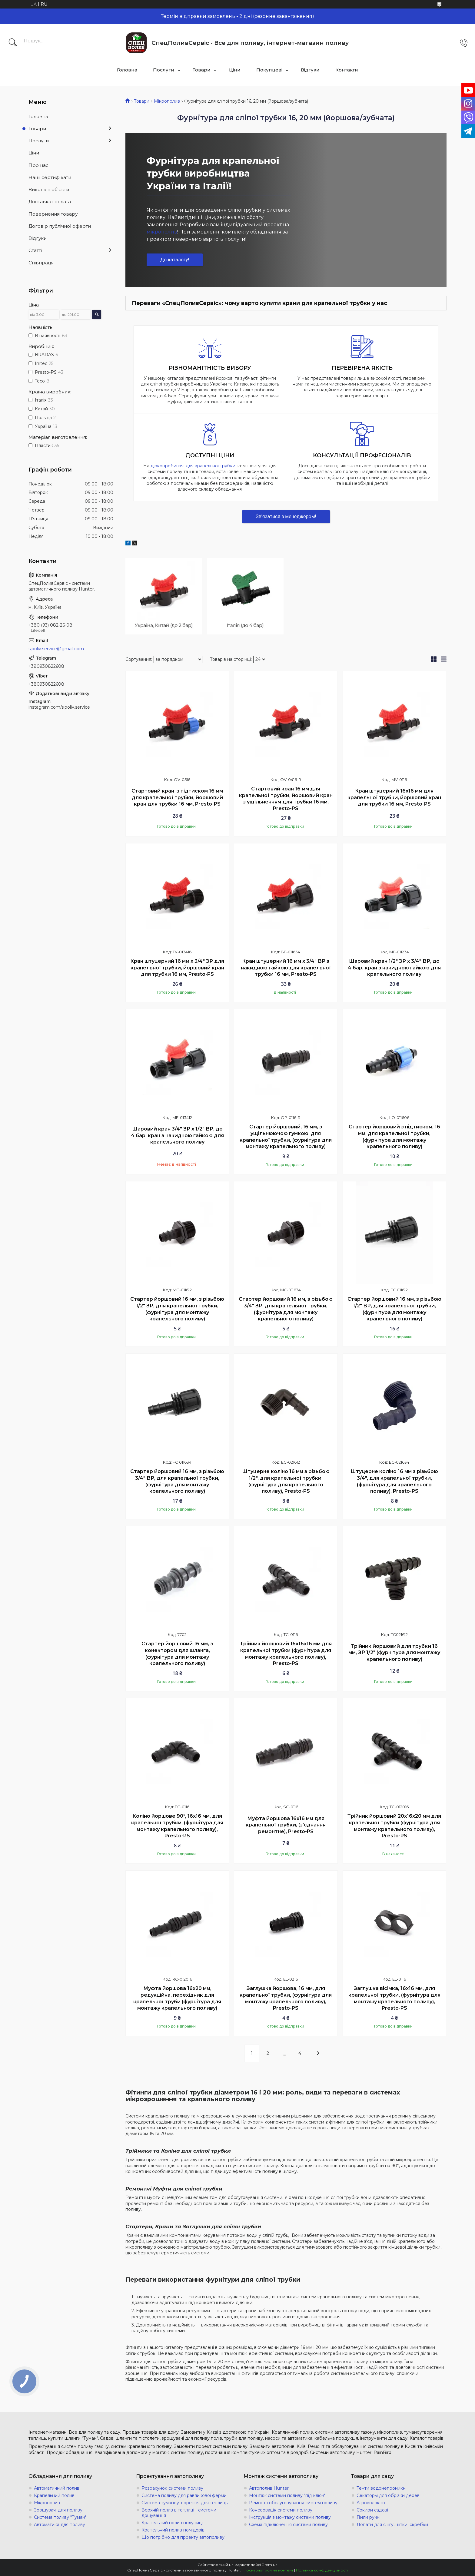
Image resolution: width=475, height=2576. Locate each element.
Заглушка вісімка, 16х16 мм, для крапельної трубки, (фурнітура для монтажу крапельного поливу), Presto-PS (394, 1998)
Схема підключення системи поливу (288, 2524)
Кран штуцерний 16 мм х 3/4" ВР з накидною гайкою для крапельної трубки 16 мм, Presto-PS (286, 967)
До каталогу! (174, 260)
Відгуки (310, 70)
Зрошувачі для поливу (58, 2510)
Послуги (163, 70)
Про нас (38, 165)
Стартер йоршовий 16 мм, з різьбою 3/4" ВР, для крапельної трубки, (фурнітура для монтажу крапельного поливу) (177, 1481)
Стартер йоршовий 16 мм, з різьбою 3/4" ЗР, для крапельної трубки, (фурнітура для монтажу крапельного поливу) (286, 1309)
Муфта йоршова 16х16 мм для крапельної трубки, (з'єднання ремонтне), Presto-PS (286, 1825)
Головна (127, 70)
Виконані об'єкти (48, 189)
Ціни (235, 70)
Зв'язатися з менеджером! (286, 516)
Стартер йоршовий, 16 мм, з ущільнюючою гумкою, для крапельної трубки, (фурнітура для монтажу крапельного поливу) (286, 1136)
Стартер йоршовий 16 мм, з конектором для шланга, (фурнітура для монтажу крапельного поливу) (177, 1653)
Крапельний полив (54, 2495)
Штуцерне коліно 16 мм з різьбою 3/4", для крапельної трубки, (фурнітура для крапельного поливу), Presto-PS (394, 1481)
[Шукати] (12, 43)
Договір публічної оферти (59, 226)
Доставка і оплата (49, 201)
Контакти (346, 70)
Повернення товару (53, 214)
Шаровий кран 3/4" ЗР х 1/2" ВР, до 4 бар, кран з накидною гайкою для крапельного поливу (177, 1135)
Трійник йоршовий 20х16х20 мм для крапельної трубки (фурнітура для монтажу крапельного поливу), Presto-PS (394, 1826)
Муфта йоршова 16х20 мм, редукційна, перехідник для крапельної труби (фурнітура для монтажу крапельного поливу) (177, 1998)
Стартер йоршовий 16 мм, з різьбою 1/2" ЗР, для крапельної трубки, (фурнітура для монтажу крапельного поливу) (177, 1309)
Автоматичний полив (56, 2488)
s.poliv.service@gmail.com (56, 648)
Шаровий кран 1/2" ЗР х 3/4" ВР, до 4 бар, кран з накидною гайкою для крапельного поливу (394, 967)
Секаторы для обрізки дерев (388, 2495)
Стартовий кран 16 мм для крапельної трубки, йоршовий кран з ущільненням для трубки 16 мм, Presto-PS (286, 798)
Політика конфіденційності (322, 2570)
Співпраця (41, 263)
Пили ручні (368, 2517)
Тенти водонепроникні (382, 2488)
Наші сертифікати (49, 177)
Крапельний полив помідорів (172, 2530)
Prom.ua (269, 2564)
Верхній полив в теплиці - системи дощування (178, 2512)
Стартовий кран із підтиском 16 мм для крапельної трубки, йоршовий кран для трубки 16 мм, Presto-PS (177, 797)
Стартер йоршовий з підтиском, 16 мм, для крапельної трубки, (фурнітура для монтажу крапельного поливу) (394, 1136)
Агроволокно (371, 2502)
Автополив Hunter (269, 2488)
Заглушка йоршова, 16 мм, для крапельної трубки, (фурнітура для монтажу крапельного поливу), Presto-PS (286, 1998)
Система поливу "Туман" (60, 2517)
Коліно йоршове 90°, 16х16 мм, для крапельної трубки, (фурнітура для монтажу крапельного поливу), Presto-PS (177, 1826)
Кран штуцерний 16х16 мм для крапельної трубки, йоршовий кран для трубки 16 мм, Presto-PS (394, 797)
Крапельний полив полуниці (172, 2522)
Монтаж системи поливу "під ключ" (287, 2495)
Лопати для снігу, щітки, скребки (392, 2524)
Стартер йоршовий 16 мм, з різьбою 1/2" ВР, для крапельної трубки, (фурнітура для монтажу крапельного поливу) (394, 1309)
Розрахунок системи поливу (172, 2488)
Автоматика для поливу (59, 2524)
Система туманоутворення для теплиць (184, 2502)
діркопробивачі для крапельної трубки (193, 466)
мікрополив (162, 232)
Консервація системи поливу (280, 2510)
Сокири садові (372, 2510)
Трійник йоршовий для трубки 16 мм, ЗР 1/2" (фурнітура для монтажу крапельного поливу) (394, 1652)
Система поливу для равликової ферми (184, 2495)
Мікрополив (167, 101)
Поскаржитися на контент (268, 2570)
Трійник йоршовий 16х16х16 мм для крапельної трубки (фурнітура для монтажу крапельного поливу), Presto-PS (286, 1653)
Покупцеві (269, 70)
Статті (35, 250)
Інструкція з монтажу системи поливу (290, 2517)
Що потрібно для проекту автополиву (182, 2537)
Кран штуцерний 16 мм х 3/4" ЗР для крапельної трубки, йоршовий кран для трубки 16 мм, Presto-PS (177, 967)
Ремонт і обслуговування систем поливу (293, 2502)
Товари (202, 70)
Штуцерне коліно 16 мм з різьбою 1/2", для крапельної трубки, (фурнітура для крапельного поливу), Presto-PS (286, 1481)
